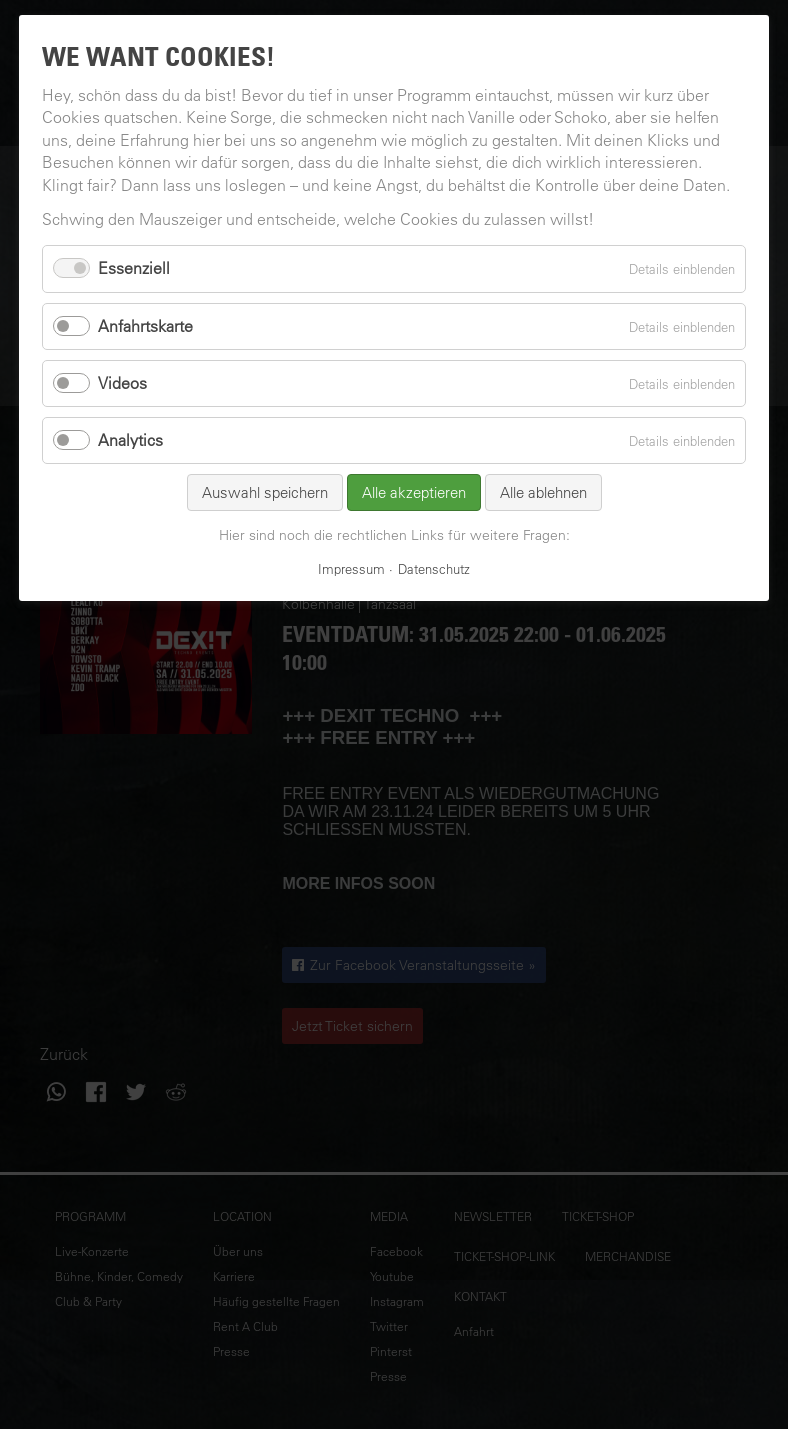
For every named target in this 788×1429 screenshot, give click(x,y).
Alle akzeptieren (414, 492)
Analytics (130, 440)
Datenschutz (434, 568)
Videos (122, 383)
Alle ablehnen (543, 492)
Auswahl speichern (265, 492)
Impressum (351, 568)
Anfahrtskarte (145, 326)
